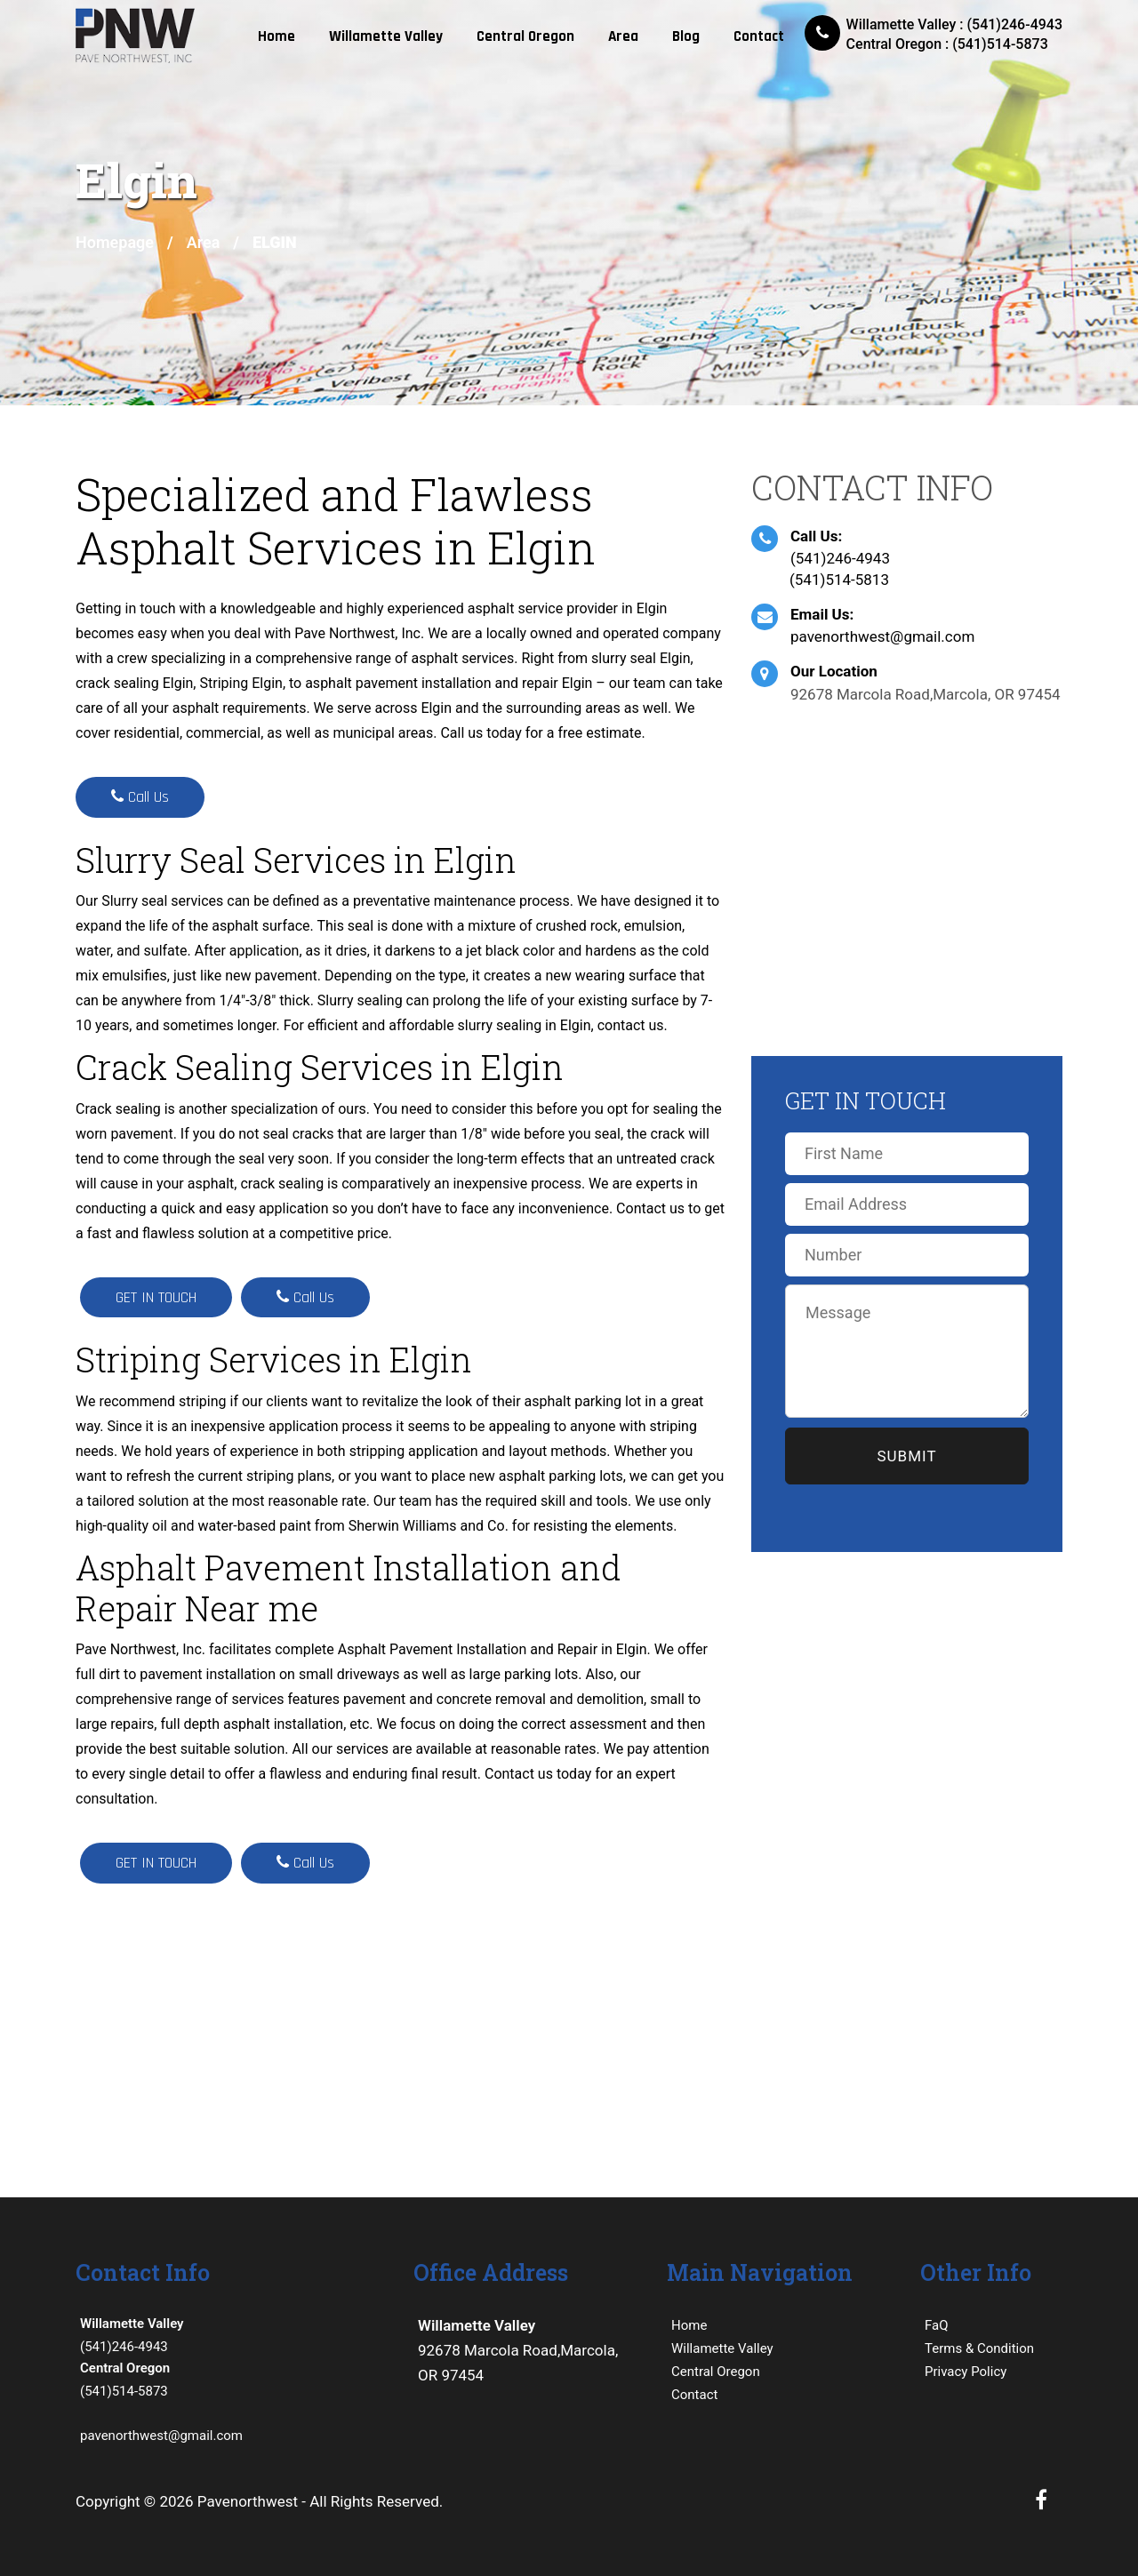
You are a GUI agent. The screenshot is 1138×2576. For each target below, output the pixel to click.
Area (623, 36)
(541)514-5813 (839, 579)
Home (276, 36)
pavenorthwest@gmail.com (882, 636)
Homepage (115, 242)
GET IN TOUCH (156, 1297)
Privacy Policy (965, 2372)
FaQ (937, 2325)
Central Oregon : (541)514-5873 (947, 44)
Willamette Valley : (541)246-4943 (954, 24)
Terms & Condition (979, 2348)
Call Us (140, 797)
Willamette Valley (386, 36)
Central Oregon (525, 36)
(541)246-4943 (840, 558)
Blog (686, 36)
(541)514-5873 (231, 2378)
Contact (758, 36)
